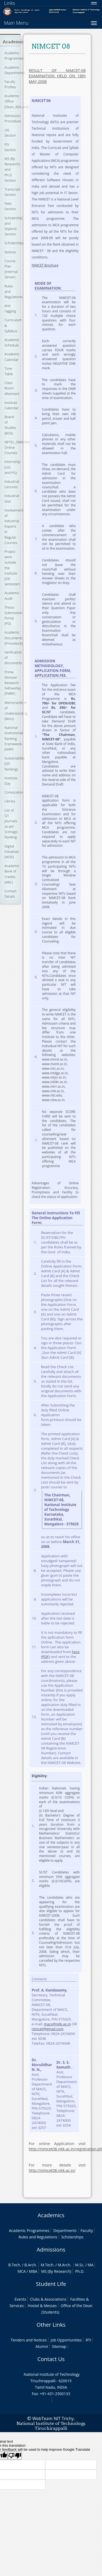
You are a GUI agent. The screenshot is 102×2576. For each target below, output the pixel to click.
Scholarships (14, 242)
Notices (10, 252)
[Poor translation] (15, 2455)
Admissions (51, 2249)
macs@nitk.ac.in (57, 2024)
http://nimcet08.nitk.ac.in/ (52, 2170)
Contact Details (10, 894)
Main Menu (16, 23)
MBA (33, 2271)
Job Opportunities (66, 2340)
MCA (21, 2271)
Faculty (86, 2230)
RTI (88, 2340)
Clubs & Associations (48, 2299)
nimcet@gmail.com (48, 2028)
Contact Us (51, 2359)
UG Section (10, 132)
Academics (51, 2215)
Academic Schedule (12, 342)
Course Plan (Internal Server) (11, 269)
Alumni (42, 2346)
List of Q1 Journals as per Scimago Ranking (11, 824)
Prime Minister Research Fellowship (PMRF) (13, 683)
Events (20, 2299)
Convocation (14, 792)
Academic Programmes (14, 55)
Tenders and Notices (29, 2340)
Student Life (51, 2284)
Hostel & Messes (42, 2305)
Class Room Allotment (12, 388)
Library (10, 801)
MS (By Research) (56, 2271)
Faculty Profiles (10, 84)
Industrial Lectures (12, 484)
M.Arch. (64, 2264)
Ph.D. (80, 2271)
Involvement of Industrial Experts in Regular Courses (14, 526)
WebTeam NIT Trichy (53, 2418)
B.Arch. (30, 2264)
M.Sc (79, 2264)
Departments (64, 2230)
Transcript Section (12, 192)
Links (9, 3)
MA (90, 2264)
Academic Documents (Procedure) (14, 637)
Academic (13, 41)
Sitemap (59, 2346)
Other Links (51, 2324)
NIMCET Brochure (45, 265)
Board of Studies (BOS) (10, 425)
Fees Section (10, 206)
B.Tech (14, 2264)
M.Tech (47, 2264)
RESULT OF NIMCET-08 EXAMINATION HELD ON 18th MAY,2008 (57, 76)
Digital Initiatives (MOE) (12, 851)
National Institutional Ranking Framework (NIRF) (14, 738)
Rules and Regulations (38, 2236)
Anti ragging (10, 308)
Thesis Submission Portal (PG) (13, 615)
